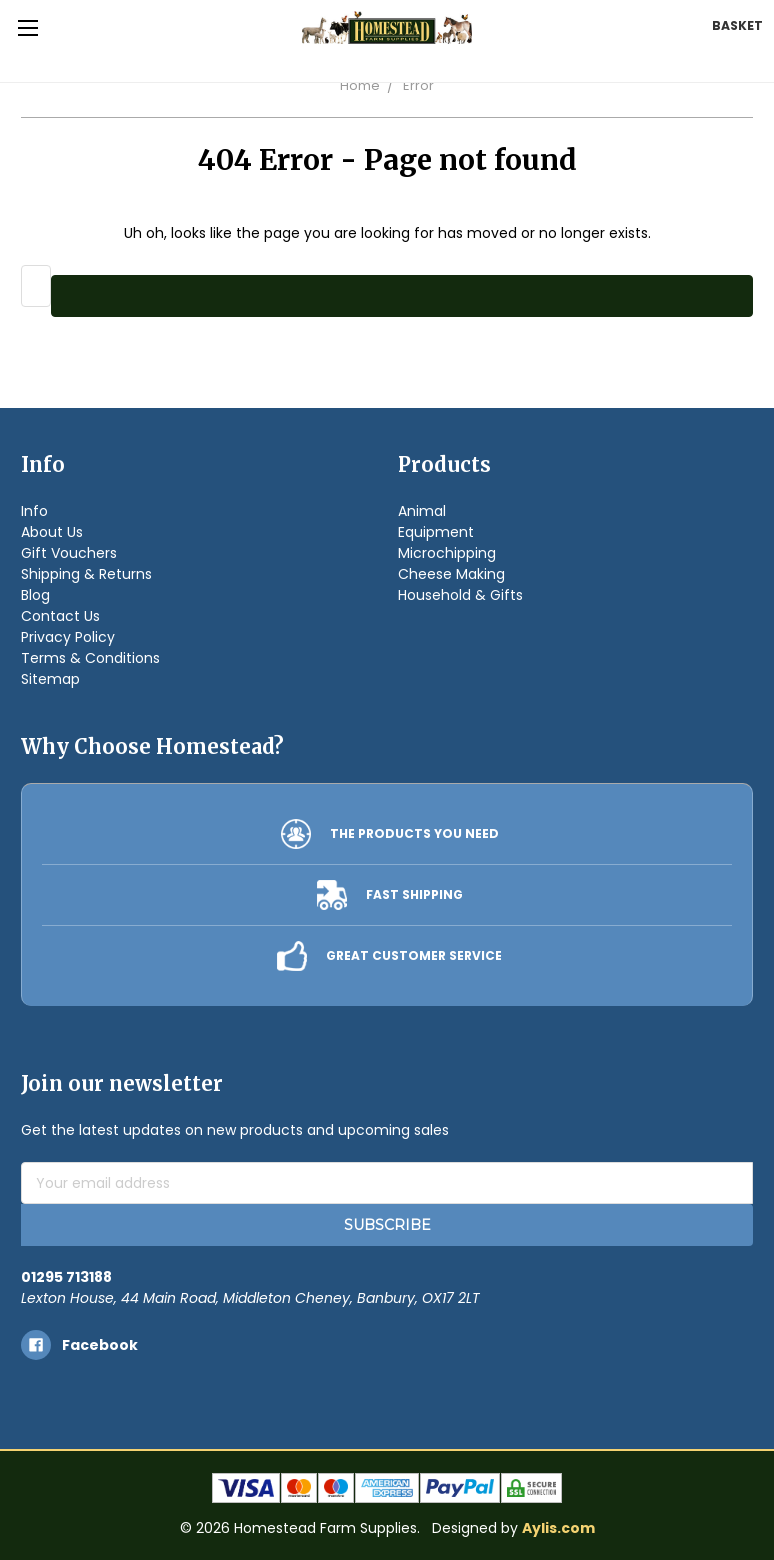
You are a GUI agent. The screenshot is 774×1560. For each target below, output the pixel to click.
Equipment (436, 532)
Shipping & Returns (86, 574)
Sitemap (50, 679)
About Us (52, 532)
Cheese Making (451, 574)
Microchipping (447, 553)
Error (418, 85)
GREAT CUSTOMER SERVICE (414, 955)
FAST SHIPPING (414, 894)
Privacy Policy (68, 637)
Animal (422, 511)
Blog (35, 595)
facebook (100, 1345)
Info (34, 511)
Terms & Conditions (90, 658)
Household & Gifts (460, 595)
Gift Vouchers (69, 553)
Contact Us (60, 616)
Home (360, 85)
